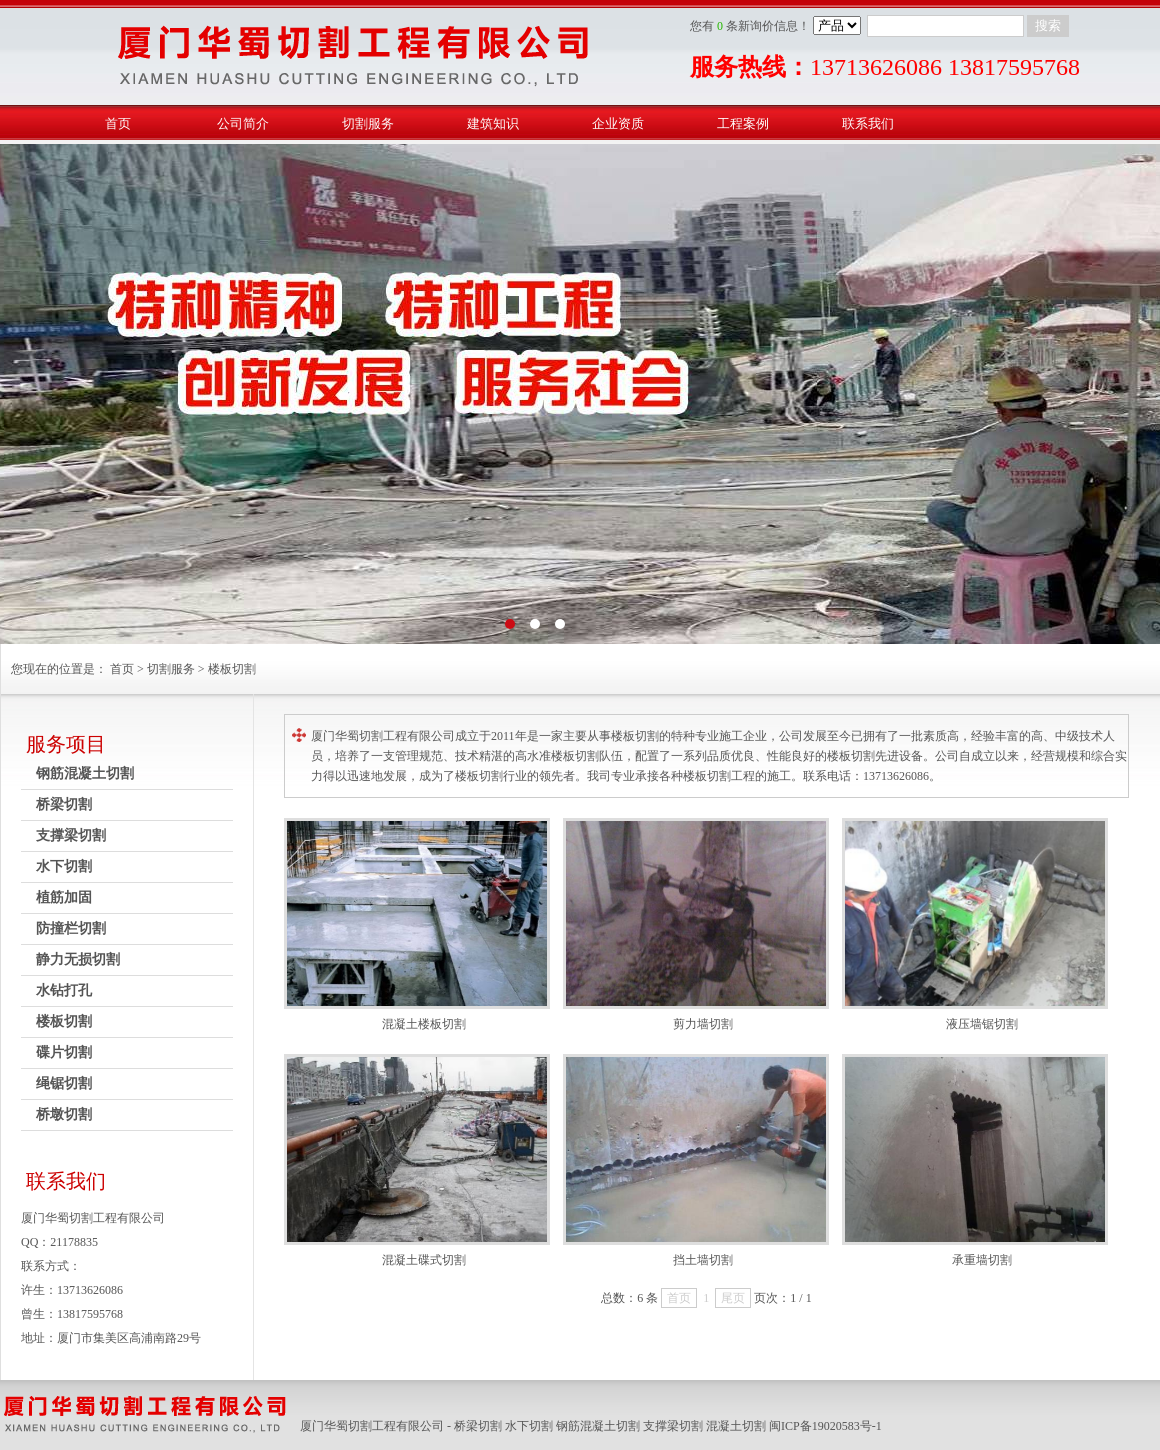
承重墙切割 (982, 1260)
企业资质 (618, 123)
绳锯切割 (64, 1083)
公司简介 (243, 123)
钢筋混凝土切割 (85, 773)
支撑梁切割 (71, 835)
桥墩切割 (64, 1114)
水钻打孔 (64, 990)
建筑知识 (493, 123)
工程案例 (743, 123)
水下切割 (64, 866)
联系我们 (868, 123)
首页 (118, 123)
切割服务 (368, 123)
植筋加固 (64, 897)
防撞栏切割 (71, 928)
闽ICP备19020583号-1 (825, 1426)
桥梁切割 (64, 804)
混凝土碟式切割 (424, 1260)
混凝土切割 (736, 1426)
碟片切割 (64, 1052)
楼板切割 (232, 669)
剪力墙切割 (703, 1024)
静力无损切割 (78, 959)
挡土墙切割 (703, 1260)
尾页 (733, 1298)
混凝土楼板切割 (424, 1024)
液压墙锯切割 (982, 1024)
